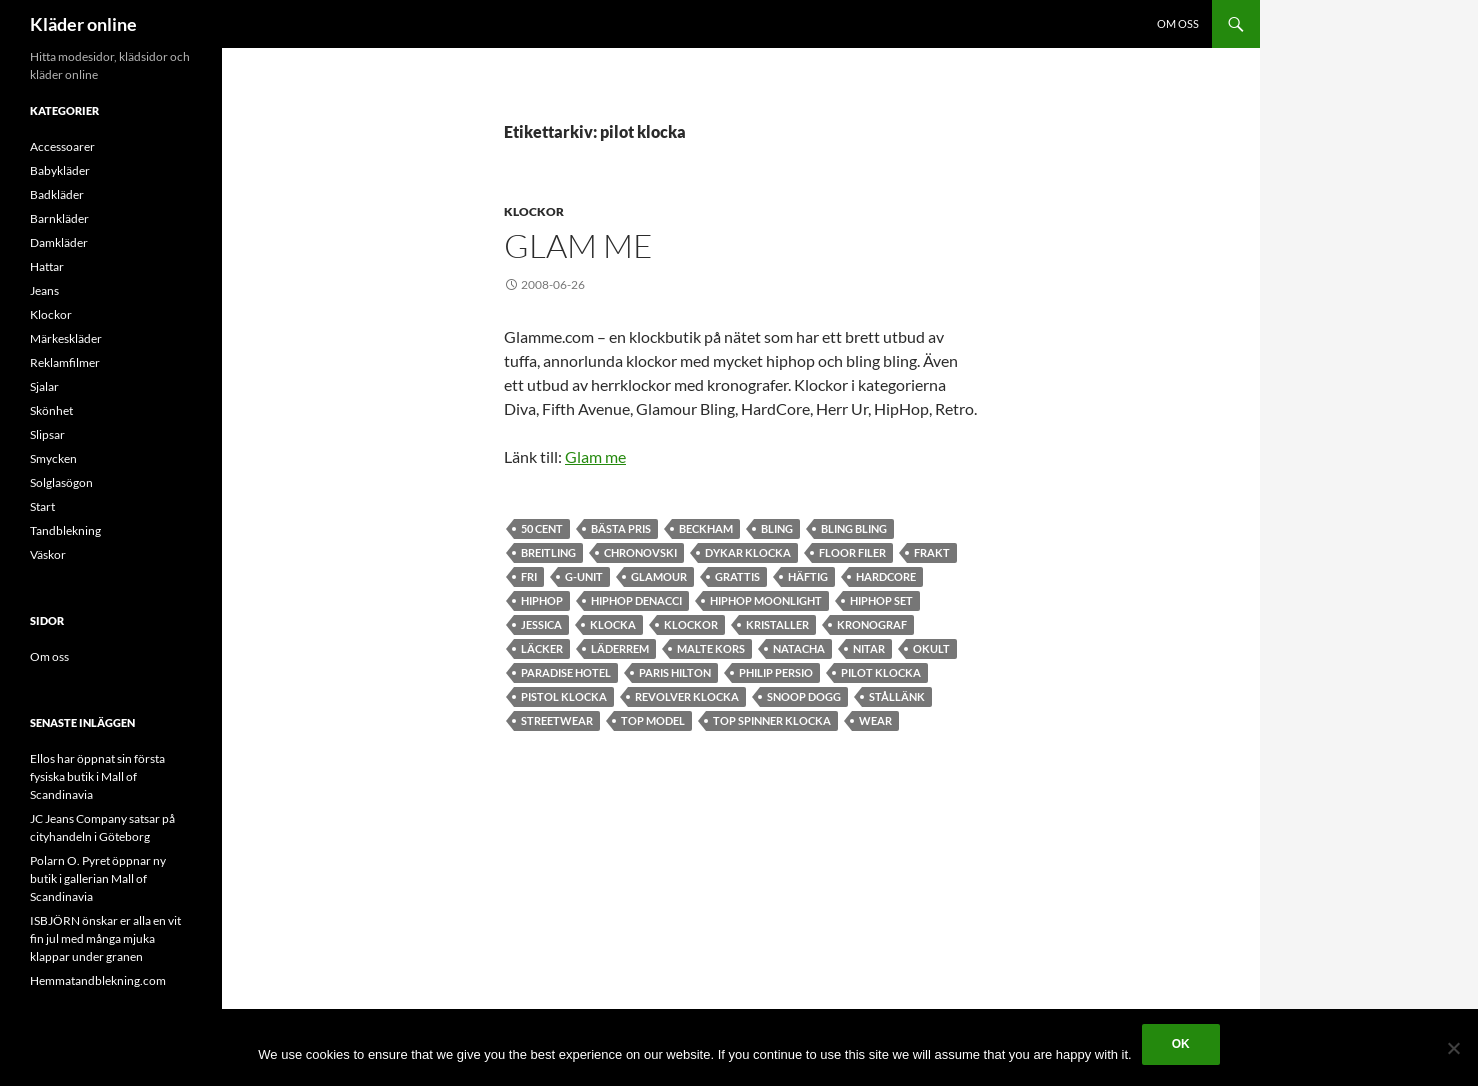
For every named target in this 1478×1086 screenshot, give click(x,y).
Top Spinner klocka (772, 720)
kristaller (777, 624)
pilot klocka (881, 672)
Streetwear (557, 720)
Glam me (578, 245)
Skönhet (51, 410)
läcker (542, 648)
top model (653, 720)
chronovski (640, 552)
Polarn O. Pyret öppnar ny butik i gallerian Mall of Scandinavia (98, 878)
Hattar (47, 266)
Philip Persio (776, 672)
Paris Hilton (675, 672)
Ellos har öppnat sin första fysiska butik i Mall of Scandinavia (97, 776)
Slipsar (47, 434)
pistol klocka (564, 696)
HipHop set (881, 600)
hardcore (886, 576)
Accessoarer (62, 146)
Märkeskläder (66, 338)
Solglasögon (61, 482)
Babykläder (60, 170)
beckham (706, 528)
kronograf (872, 624)
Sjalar (44, 386)
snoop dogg (804, 696)
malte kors (711, 648)
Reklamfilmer (65, 362)
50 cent (542, 528)
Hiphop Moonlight (766, 600)
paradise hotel (566, 672)
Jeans (44, 290)
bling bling (854, 528)
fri (529, 576)
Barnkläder (59, 218)
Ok (1181, 1044)
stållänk (897, 696)
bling (777, 528)
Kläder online (83, 24)
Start (42, 506)
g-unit (584, 576)
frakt (932, 552)
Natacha (799, 648)
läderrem (620, 648)
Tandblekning (65, 530)
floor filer (852, 552)
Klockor (534, 211)
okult (931, 648)
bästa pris (621, 528)
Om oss (1178, 23)
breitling (548, 552)
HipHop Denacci (636, 600)
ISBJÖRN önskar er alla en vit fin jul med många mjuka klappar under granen (105, 938)
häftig (808, 576)
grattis (737, 576)
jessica (541, 624)
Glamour (659, 576)
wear (875, 720)
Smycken (53, 458)
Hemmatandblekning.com (98, 980)
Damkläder (59, 242)
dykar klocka (748, 552)
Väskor (48, 554)
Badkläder (57, 194)
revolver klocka (687, 696)
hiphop (542, 600)
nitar (869, 648)
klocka (613, 624)
